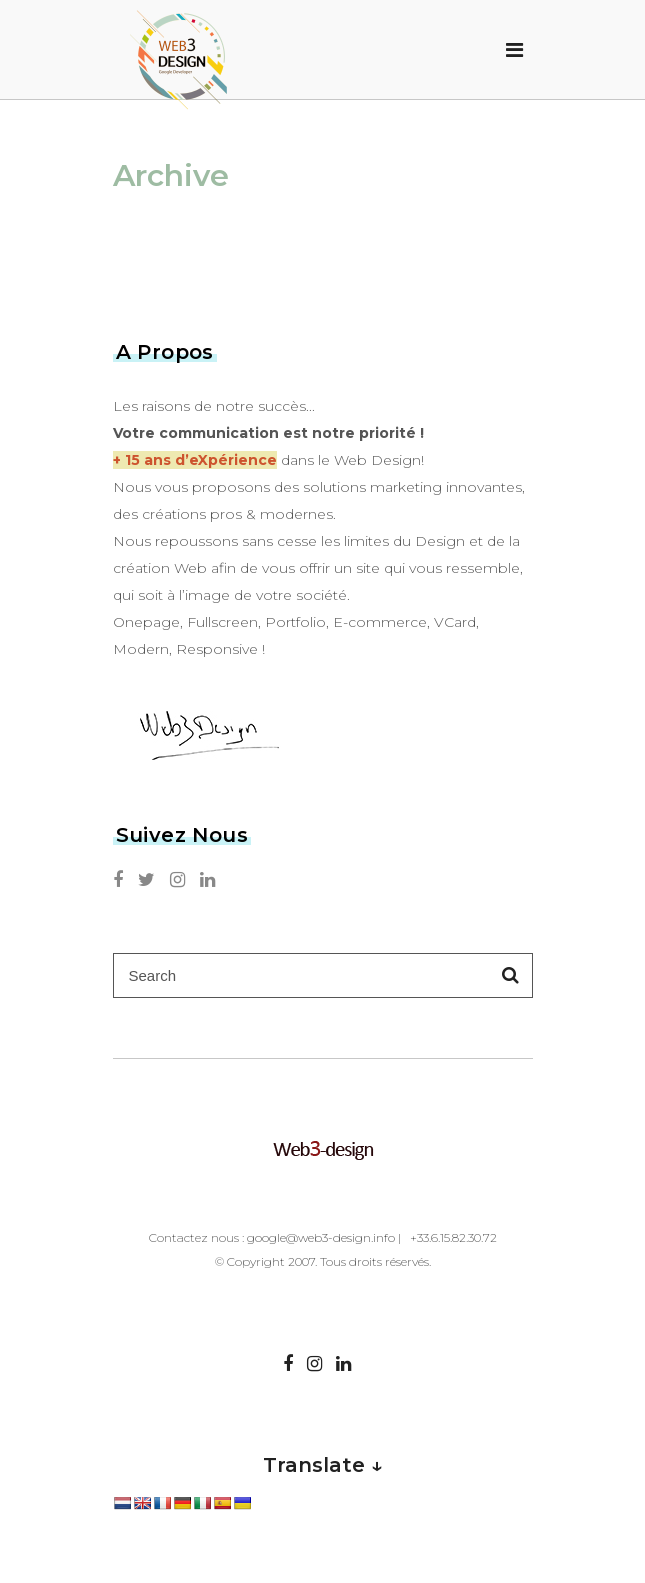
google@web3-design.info (321, 1237)
